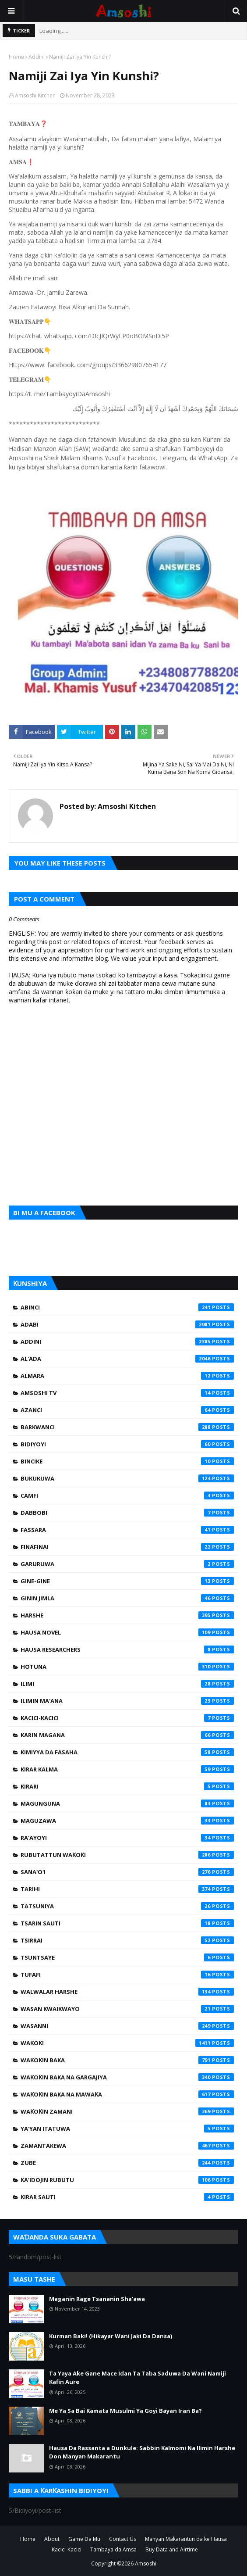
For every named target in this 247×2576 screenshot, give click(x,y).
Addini (36, 57)
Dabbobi (127, 1513)
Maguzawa (127, 1821)
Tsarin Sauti (127, 1923)
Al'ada (127, 1359)
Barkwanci (127, 1427)
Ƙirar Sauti (127, 2197)
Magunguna (127, 1803)
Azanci (127, 1410)
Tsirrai (127, 1940)
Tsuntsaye (127, 1957)
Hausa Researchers (127, 1649)
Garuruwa (127, 1564)
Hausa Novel (127, 1632)
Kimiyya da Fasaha (127, 1752)
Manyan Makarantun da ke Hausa (186, 2539)
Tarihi (127, 1889)
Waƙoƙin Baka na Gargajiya (127, 2077)
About (52, 2539)
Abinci (127, 1307)
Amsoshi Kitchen (35, 95)
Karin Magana (127, 1735)
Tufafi (127, 1975)
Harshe (127, 1615)
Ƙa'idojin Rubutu (127, 2180)
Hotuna (127, 1667)
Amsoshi (145, 2563)
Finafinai (127, 1547)
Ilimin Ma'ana (127, 1701)
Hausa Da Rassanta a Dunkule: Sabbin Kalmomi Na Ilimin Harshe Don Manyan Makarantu (142, 2452)
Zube (127, 2163)
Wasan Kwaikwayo (127, 2009)
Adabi (127, 1324)
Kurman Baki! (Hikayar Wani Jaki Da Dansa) (110, 2336)
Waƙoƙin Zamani (127, 2111)
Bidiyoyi (127, 1444)
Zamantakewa (127, 2146)
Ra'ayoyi (127, 1838)
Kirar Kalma (127, 1769)
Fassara (127, 1530)
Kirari (127, 1786)
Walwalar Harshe (127, 1992)
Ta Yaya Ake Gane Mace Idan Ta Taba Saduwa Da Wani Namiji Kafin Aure (137, 2377)
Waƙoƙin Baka (127, 2060)
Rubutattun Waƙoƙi (127, 1855)
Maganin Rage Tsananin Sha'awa (97, 2299)
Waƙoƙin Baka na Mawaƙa (127, 2094)
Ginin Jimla (127, 1598)
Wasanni (127, 2026)
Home (16, 57)
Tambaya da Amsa (113, 2549)
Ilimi (127, 1684)
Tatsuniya (127, 1906)
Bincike (127, 1461)
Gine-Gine (127, 1581)
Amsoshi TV (127, 1393)
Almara (127, 1376)
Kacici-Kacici (127, 1718)
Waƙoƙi (127, 2043)
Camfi (127, 1495)
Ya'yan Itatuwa (127, 2128)
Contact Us (122, 2539)
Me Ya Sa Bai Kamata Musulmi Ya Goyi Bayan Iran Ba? (125, 2411)
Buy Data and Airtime (171, 2549)
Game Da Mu (84, 2539)
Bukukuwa (127, 1478)
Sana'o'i (127, 1872)
